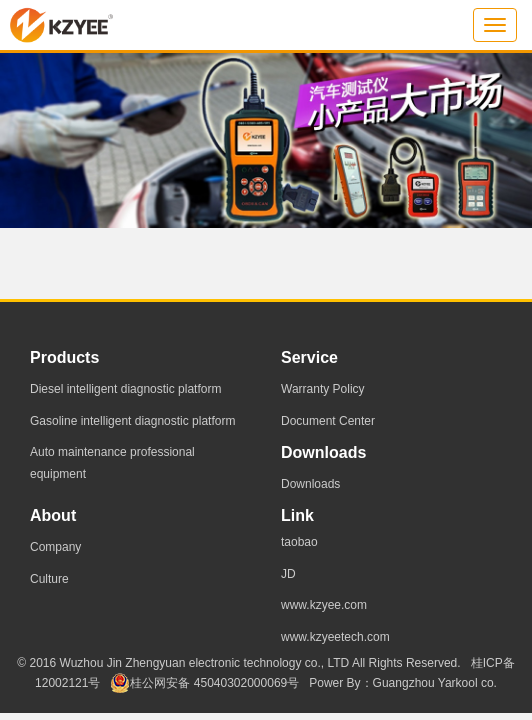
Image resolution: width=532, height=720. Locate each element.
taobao (299, 542)
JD (288, 574)
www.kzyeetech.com (335, 637)
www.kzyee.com (324, 605)
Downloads (310, 484)
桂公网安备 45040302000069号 (204, 683)
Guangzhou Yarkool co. (435, 683)
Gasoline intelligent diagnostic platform (132, 421)
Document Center (328, 421)
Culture (49, 579)
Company (55, 547)
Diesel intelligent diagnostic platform (125, 389)
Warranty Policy (323, 389)
